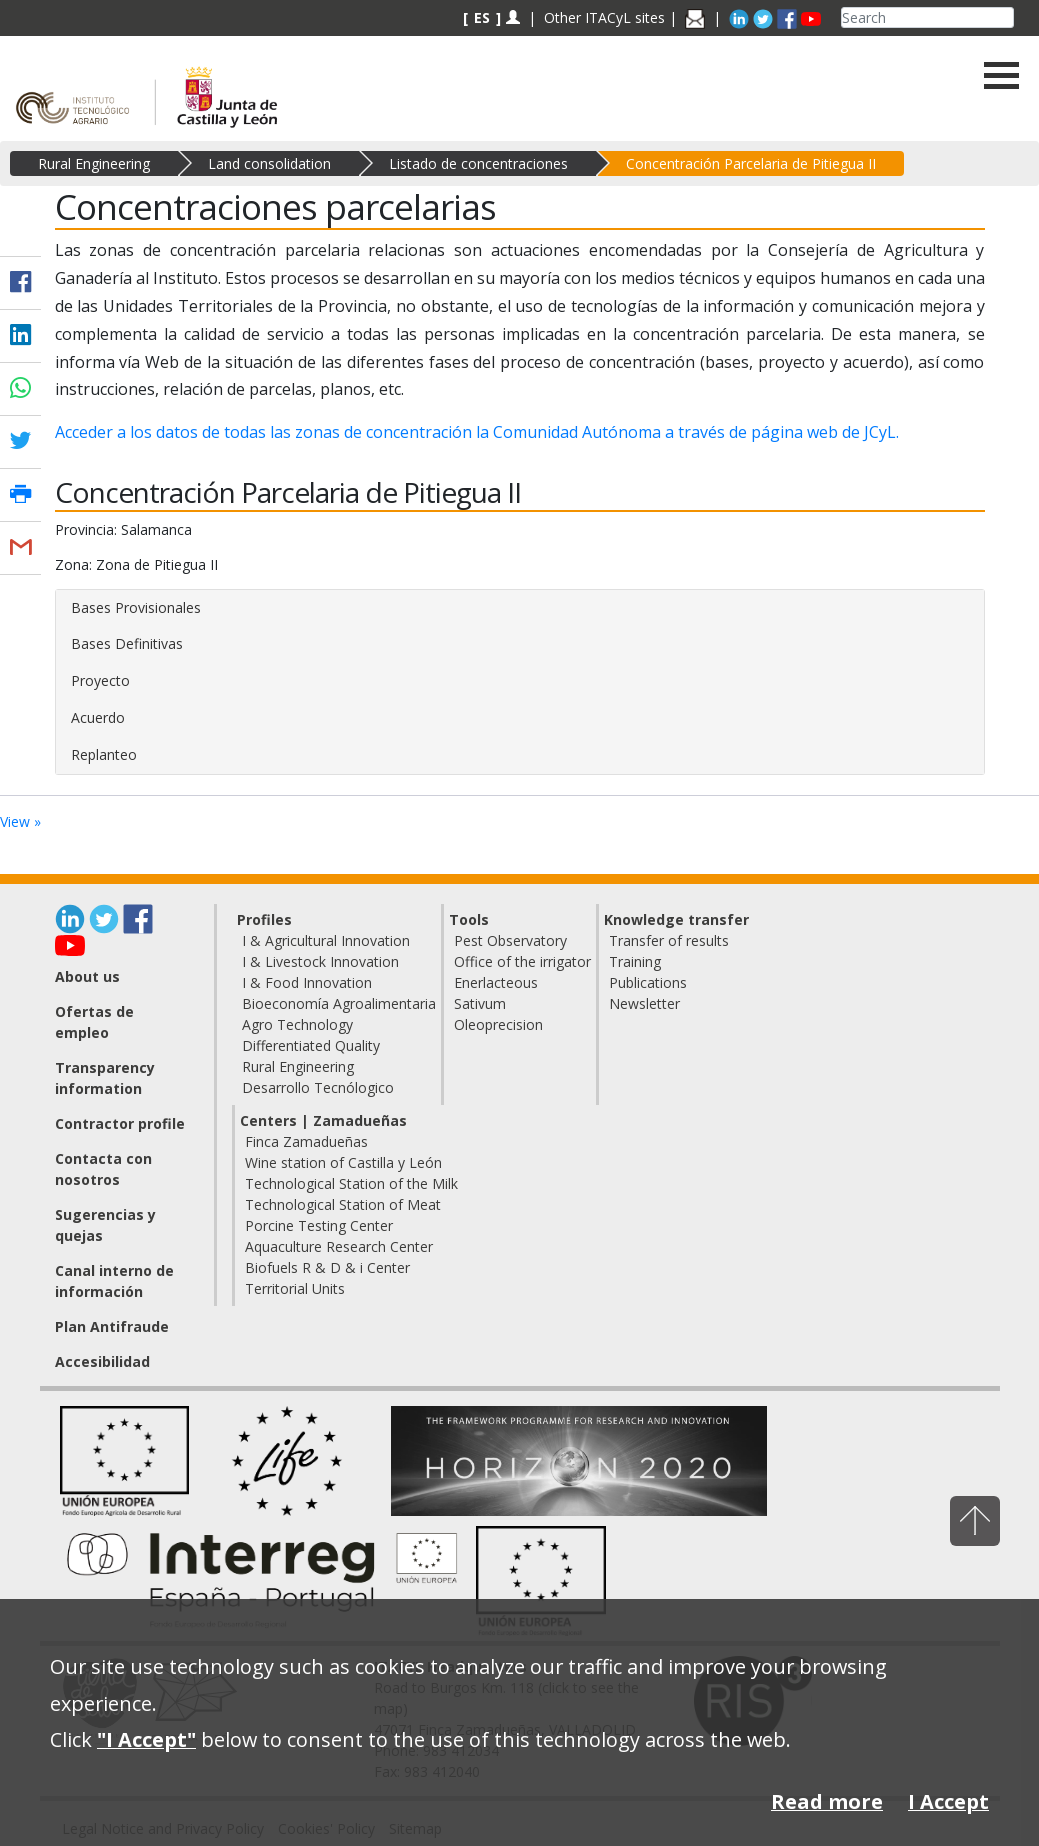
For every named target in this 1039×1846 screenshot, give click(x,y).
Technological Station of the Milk (351, 1183)
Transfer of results (669, 940)
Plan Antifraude (112, 1326)
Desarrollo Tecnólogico (318, 1087)
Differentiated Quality (311, 1045)
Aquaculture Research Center (339, 1246)
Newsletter (644, 1003)
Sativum (480, 1003)
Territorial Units (295, 1288)
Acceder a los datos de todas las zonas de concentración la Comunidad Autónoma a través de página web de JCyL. (477, 432)
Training (635, 961)
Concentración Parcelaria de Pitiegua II (751, 163)
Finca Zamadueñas (306, 1141)
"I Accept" (146, 1739)
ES (482, 17)
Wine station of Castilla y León (343, 1162)
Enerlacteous (496, 982)
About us (87, 976)
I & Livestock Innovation (320, 961)
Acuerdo (98, 717)
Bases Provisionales (136, 607)
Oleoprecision (498, 1024)
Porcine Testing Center (319, 1225)
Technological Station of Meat (343, 1204)
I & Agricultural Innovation (326, 940)
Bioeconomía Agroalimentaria (339, 1003)
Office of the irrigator (522, 961)
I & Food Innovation (307, 982)
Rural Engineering (94, 163)
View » (20, 821)
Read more (827, 1801)
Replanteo (104, 754)
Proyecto (100, 680)
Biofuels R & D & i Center (327, 1267)
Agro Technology (297, 1024)
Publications (648, 982)
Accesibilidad (102, 1361)
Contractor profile (120, 1123)
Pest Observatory (510, 940)
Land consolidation (269, 163)
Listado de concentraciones (478, 163)
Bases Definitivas (127, 643)
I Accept (948, 1801)
